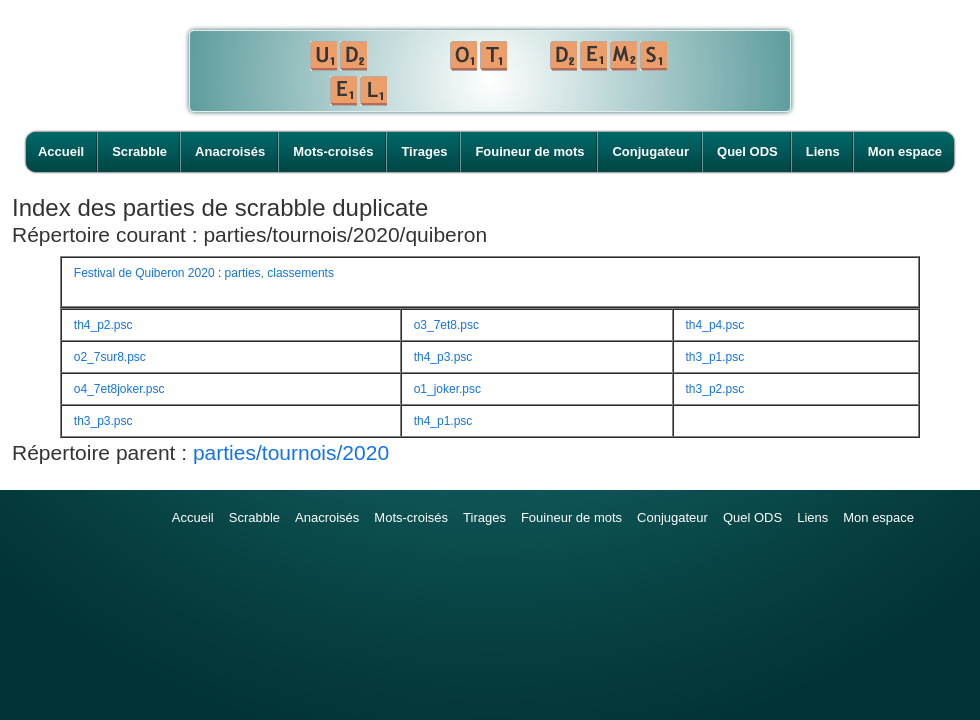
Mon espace (905, 151)
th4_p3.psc (443, 357)
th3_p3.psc (103, 421)
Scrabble (139, 151)
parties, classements (279, 273)
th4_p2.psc (103, 325)
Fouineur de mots (529, 151)
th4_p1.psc (443, 421)
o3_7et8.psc (446, 325)
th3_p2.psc (715, 389)
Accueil (61, 151)
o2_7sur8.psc (110, 357)
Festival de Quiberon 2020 (144, 273)
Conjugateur (650, 151)
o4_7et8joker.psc (119, 389)
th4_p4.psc (715, 325)
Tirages (424, 151)
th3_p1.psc (715, 357)
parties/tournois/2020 (291, 452)
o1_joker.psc (447, 389)
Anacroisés (230, 151)
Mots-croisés (333, 151)
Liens (823, 151)
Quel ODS (747, 151)
